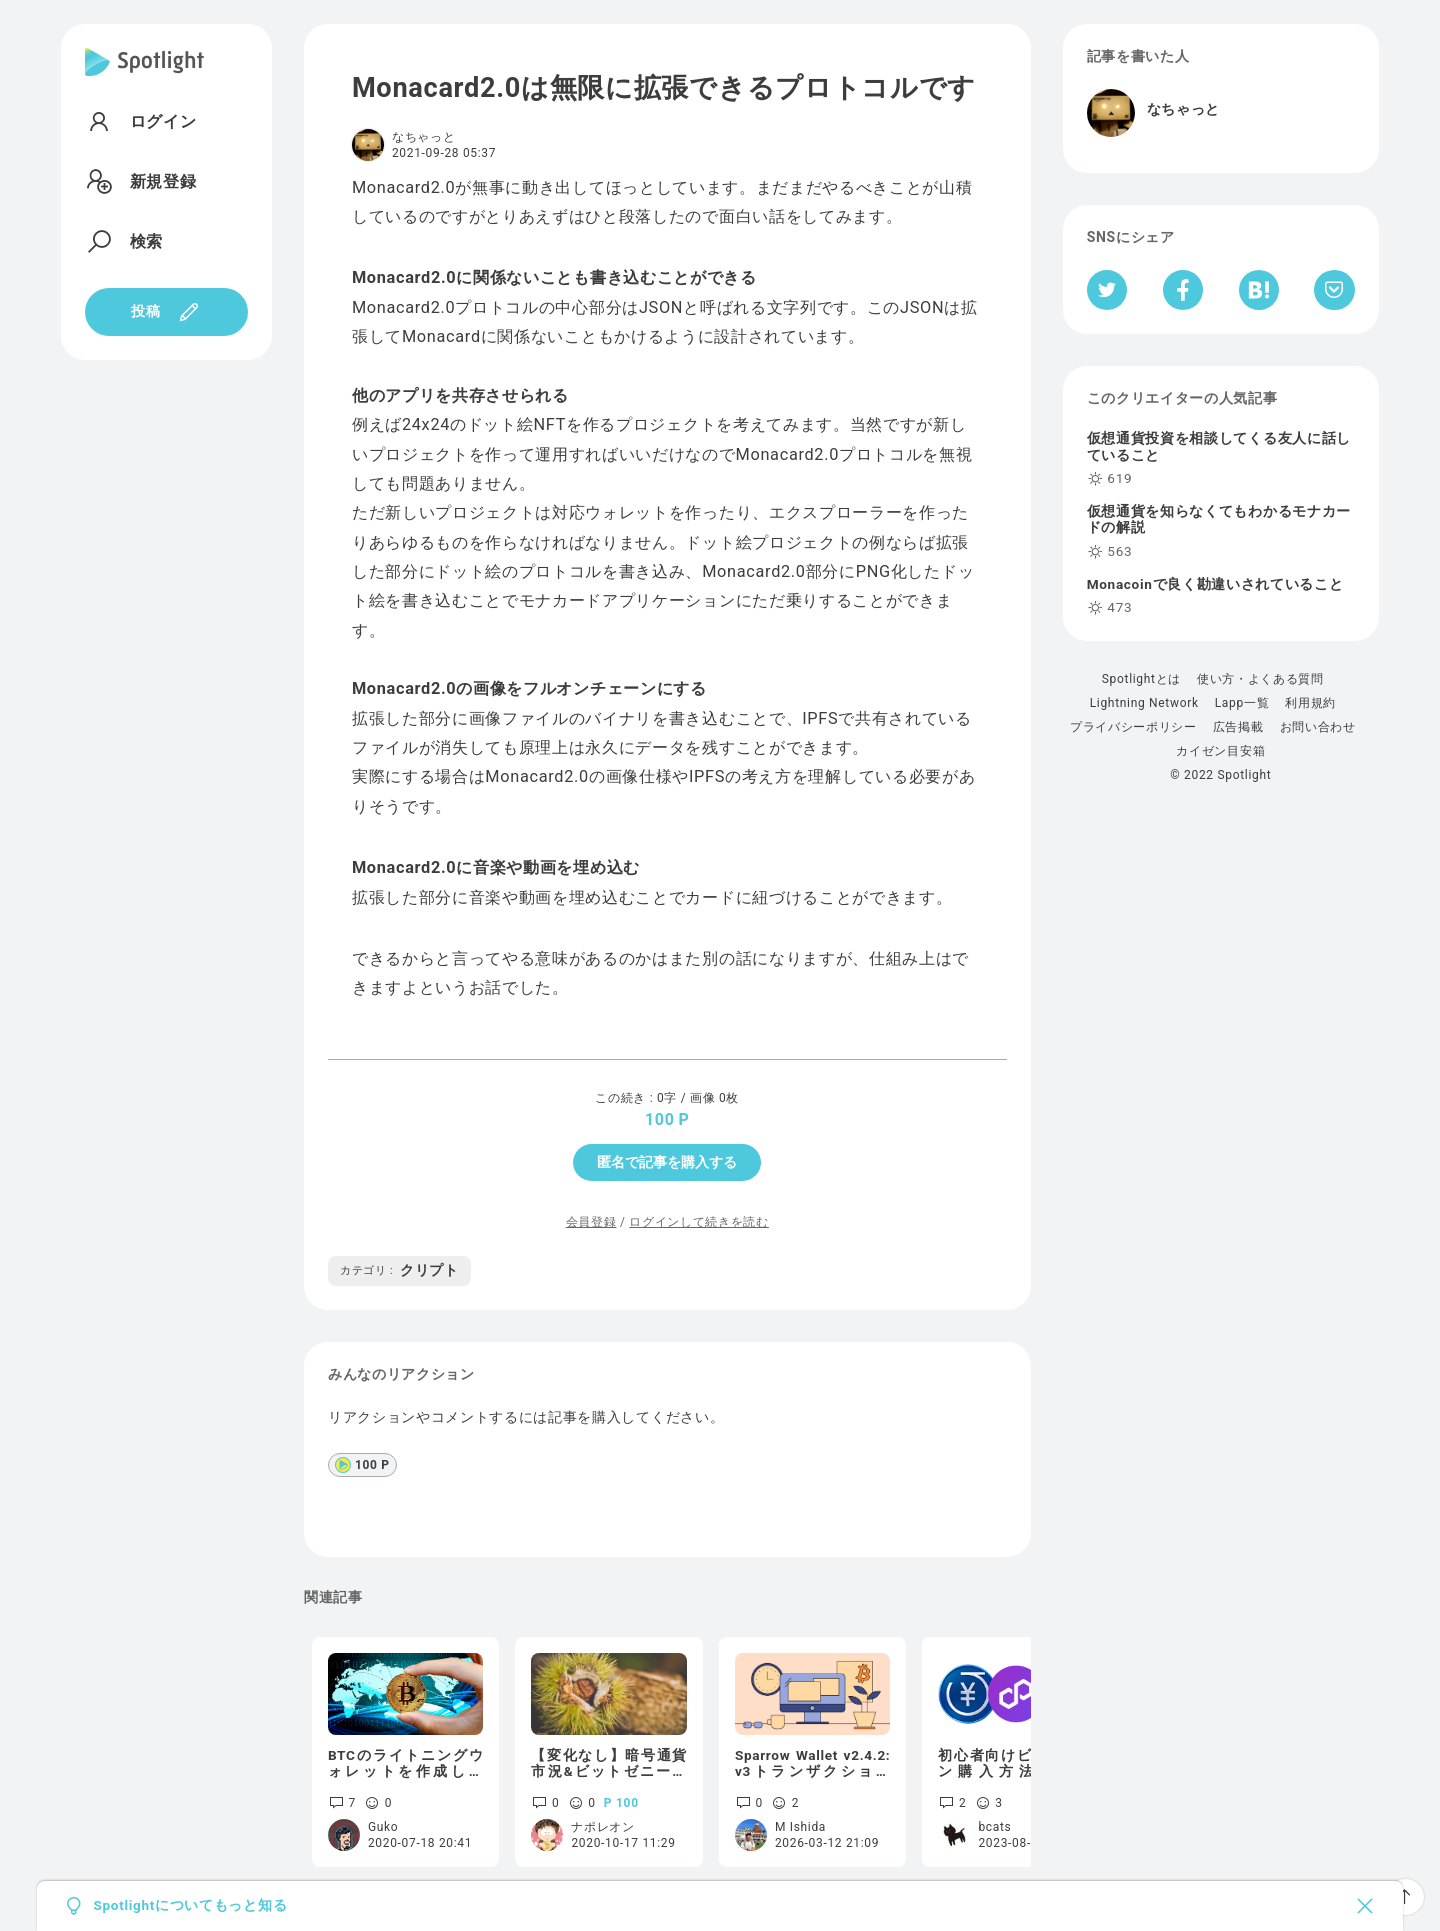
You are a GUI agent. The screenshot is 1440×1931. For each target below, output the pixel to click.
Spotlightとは (1141, 679)
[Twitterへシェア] (1107, 290)
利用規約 (1310, 703)
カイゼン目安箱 (1220, 751)
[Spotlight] (144, 78)
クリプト (399, 1270)
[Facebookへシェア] (1183, 290)
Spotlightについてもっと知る (190, 1906)
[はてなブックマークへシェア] (1259, 290)
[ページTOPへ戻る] (1405, 1897)
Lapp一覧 (1242, 703)
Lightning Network (1144, 703)
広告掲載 (1238, 727)
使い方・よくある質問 (1260, 679)
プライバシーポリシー (1133, 727)
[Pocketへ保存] (1334, 290)
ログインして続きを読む (698, 1222)
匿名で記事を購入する (667, 1162)
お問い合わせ (1318, 727)
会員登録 (591, 1222)
